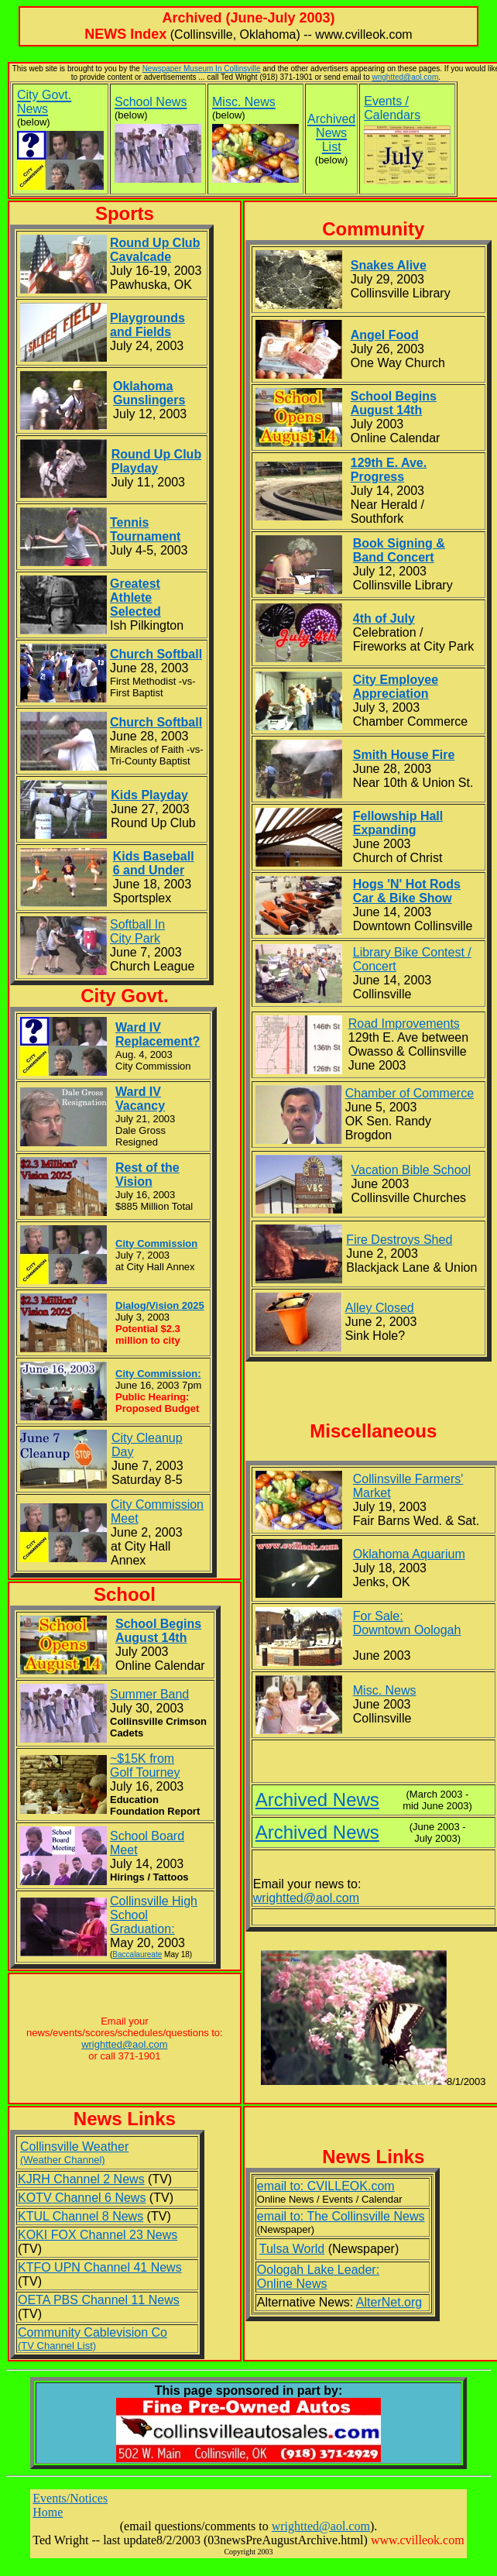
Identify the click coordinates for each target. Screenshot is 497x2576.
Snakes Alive (389, 265)
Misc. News (384, 1690)
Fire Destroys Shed (399, 1239)
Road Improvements (404, 1023)
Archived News (317, 1799)
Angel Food (385, 335)
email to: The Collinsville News (341, 2216)
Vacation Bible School (411, 1169)
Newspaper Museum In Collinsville (201, 68)
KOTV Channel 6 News (82, 2197)
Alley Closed (379, 1307)
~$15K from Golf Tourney (145, 1765)
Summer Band (149, 1694)
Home (48, 2512)
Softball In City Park (137, 931)
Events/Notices (70, 2498)
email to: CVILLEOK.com (326, 2186)
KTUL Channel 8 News (80, 2216)
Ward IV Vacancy (140, 1098)
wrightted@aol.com (405, 77)
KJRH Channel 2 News (81, 2179)
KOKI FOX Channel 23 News (97, 2234)
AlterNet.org (389, 2302)
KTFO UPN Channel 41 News (100, 2267)
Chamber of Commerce (409, 1093)
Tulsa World (291, 2248)
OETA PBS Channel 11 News (99, 2299)
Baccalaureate (137, 1954)
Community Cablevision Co (92, 2338)
